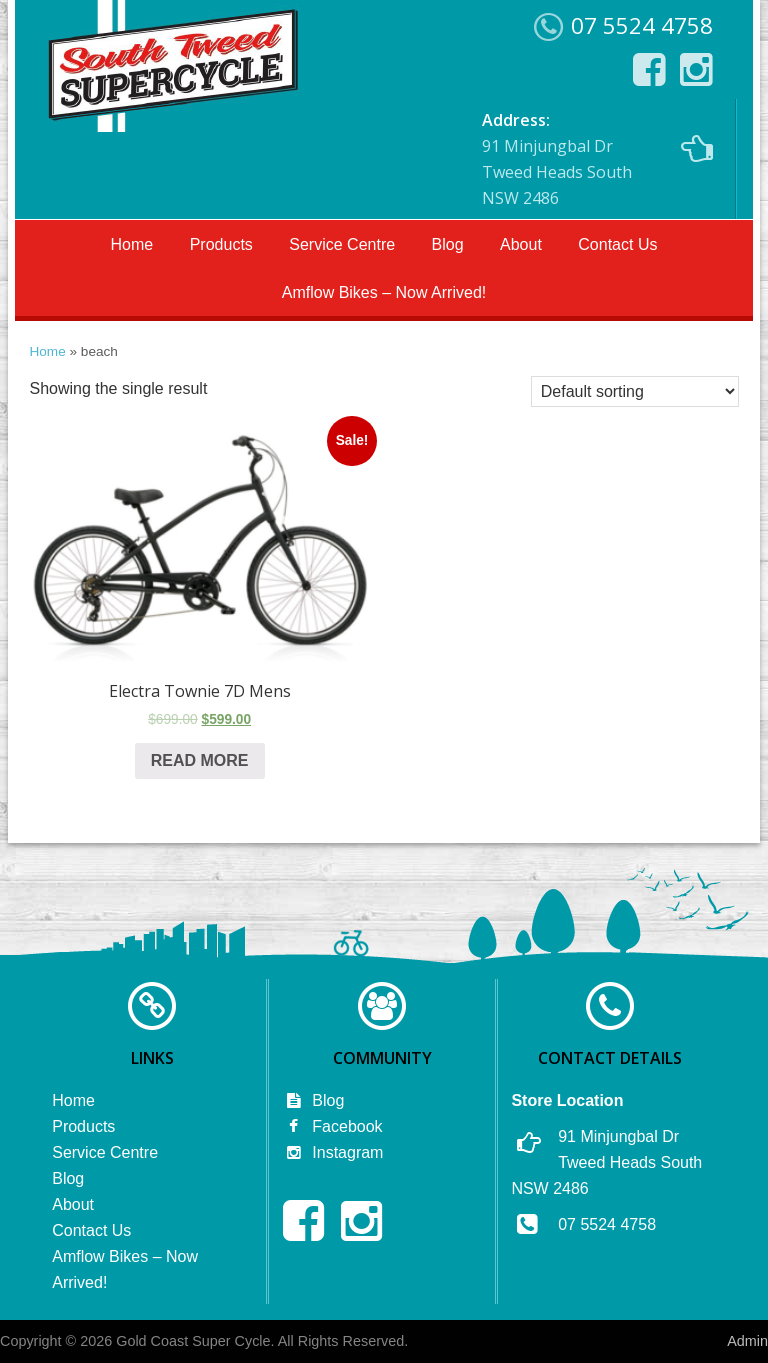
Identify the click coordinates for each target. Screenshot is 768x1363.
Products (221, 244)
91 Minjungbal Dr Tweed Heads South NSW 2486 (597, 159)
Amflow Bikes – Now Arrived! (384, 292)
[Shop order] (635, 391)
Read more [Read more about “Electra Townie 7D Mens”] (200, 760)
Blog (448, 244)
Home (132, 244)
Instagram (333, 1152)
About (521, 244)
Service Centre (342, 244)
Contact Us (617, 244)
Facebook (332, 1126)
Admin (747, 1341)
